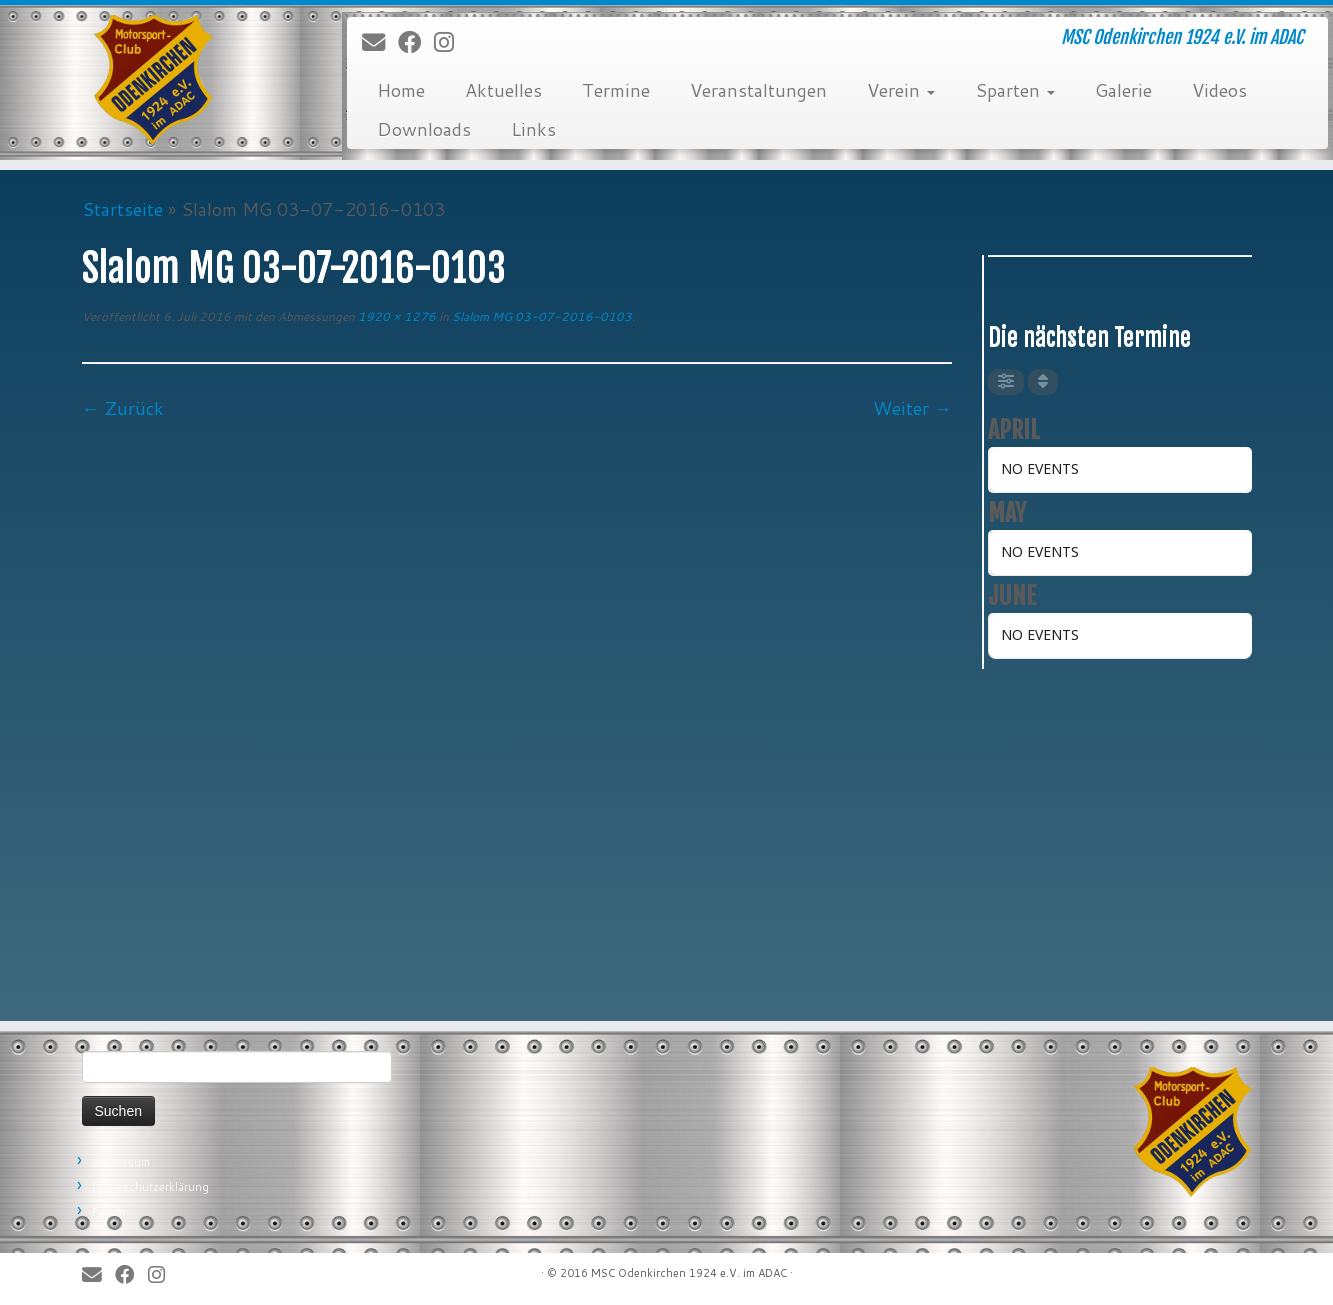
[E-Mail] (380, 43)
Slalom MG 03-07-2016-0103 (540, 316)
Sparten (1015, 90)
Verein (901, 90)
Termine (616, 90)
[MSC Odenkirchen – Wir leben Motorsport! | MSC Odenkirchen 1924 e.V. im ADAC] (154, 80)
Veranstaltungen (758, 90)
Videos (1219, 90)
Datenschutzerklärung (150, 1187)
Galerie (1123, 90)
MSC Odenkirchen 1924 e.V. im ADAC (689, 1273)
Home (401, 90)
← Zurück (123, 408)
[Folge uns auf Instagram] (450, 43)
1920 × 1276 (395, 316)
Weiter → (912, 408)
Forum (108, 1212)
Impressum (121, 1162)
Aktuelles (503, 90)
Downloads (424, 129)
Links (533, 129)
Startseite (122, 209)
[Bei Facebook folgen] (416, 43)
